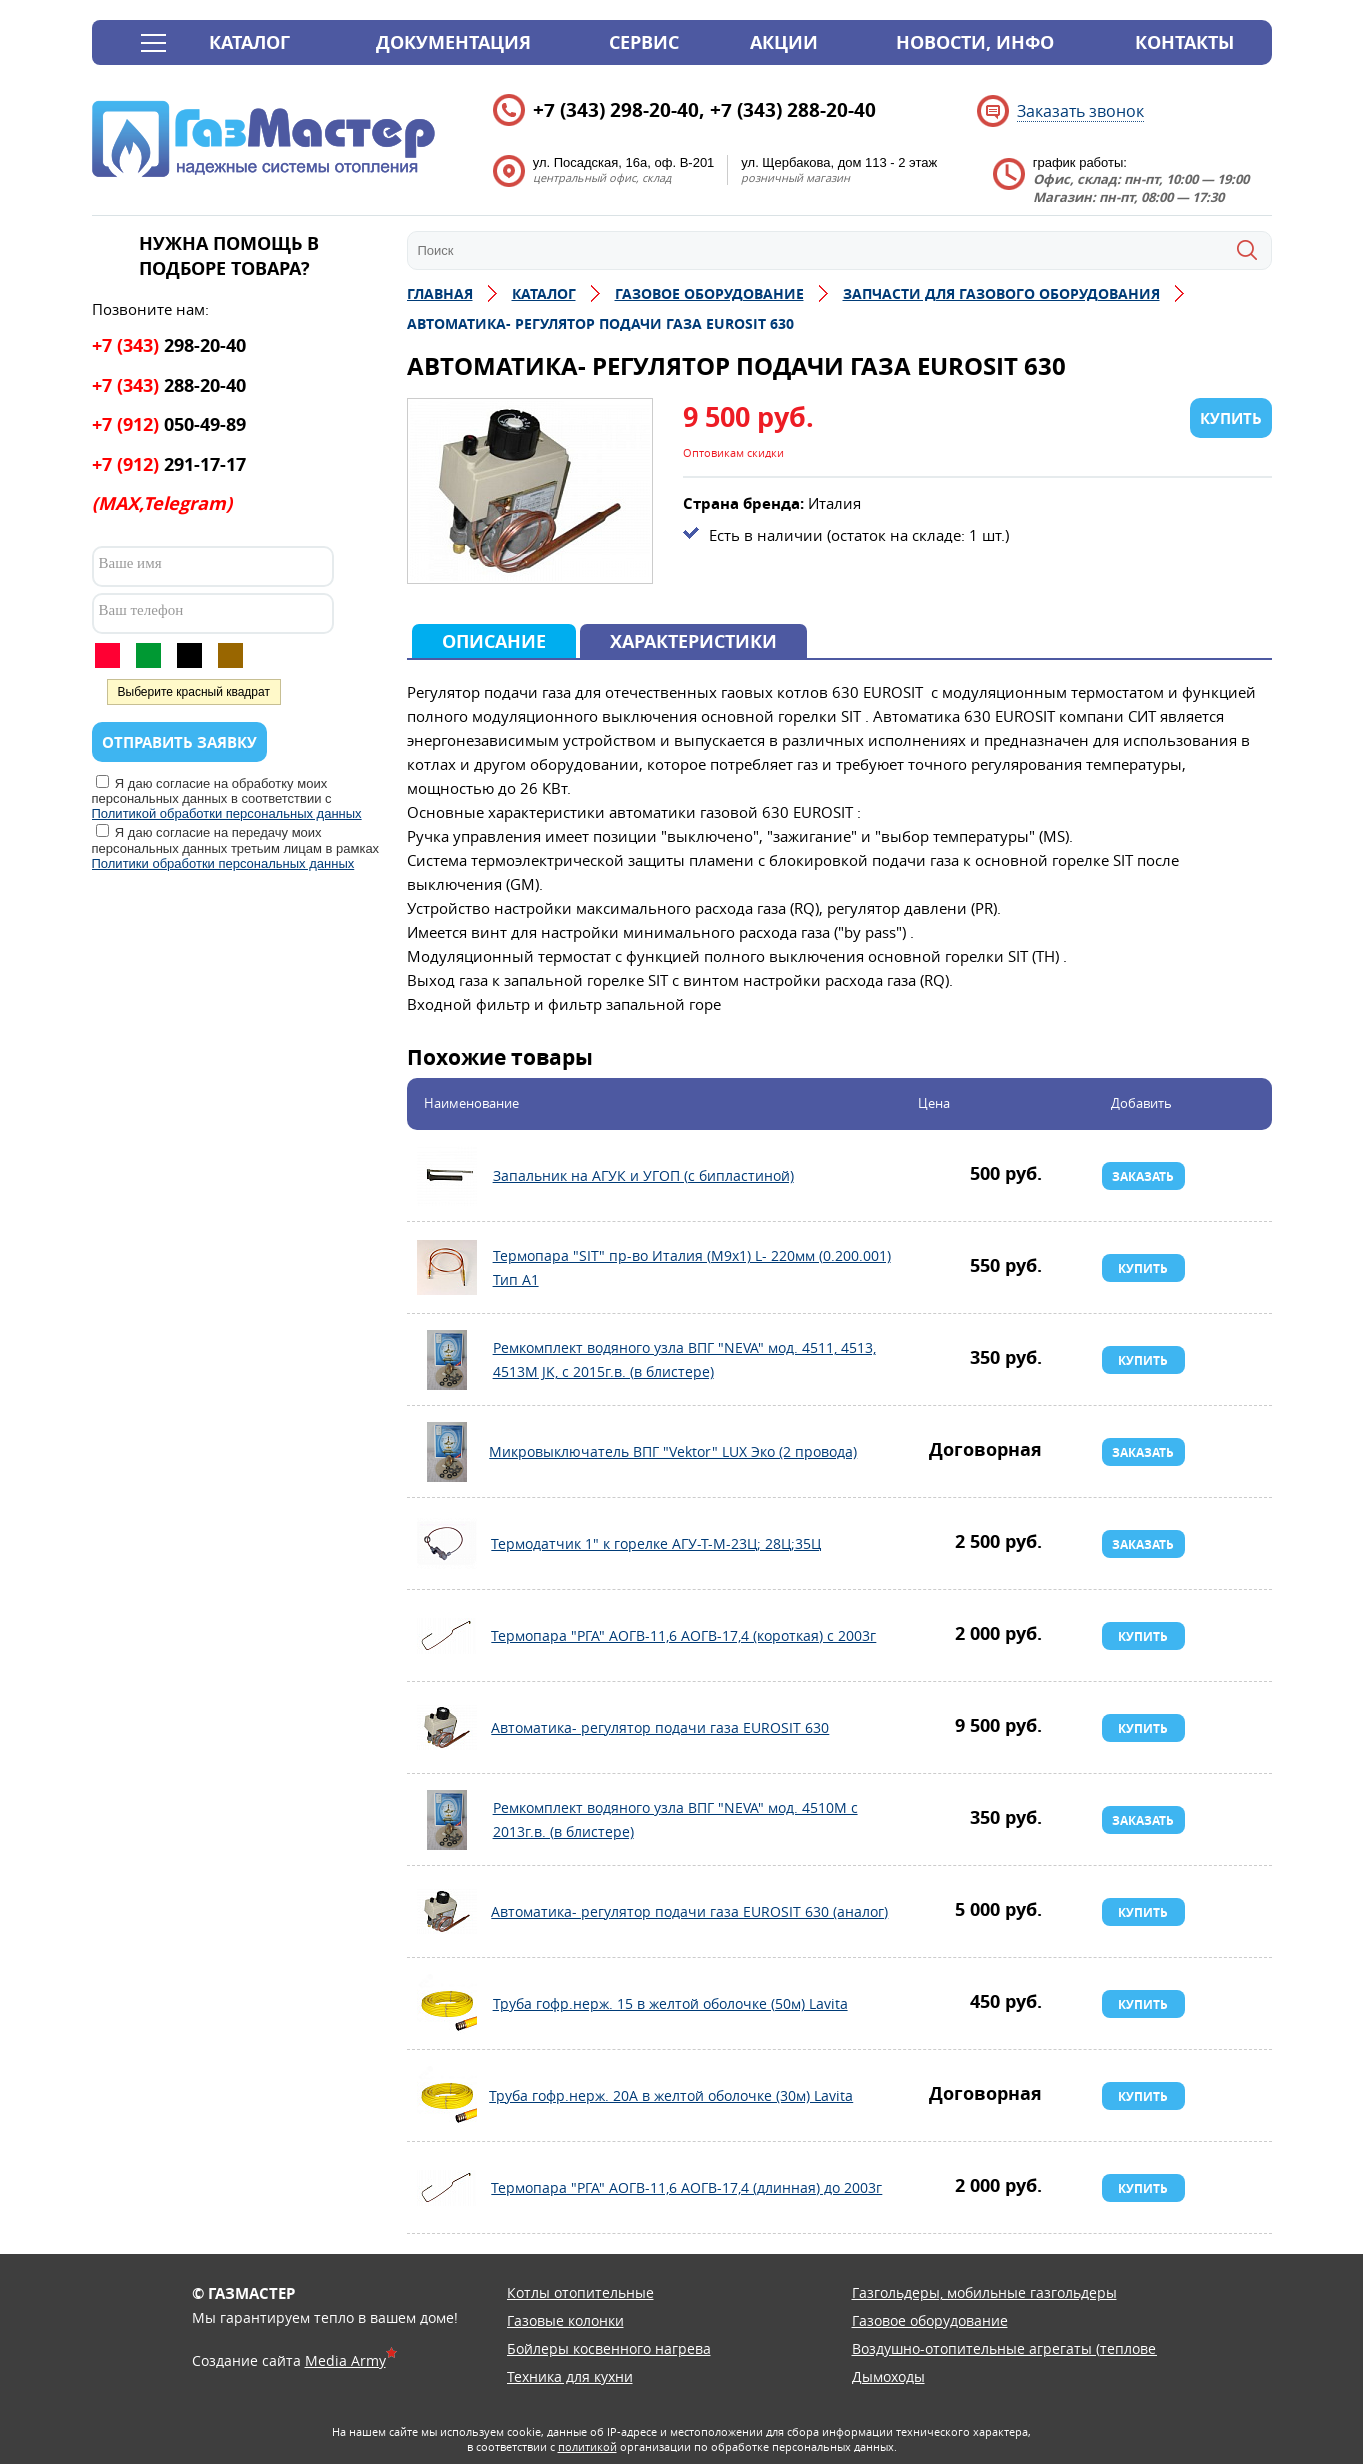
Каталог (249, 42)
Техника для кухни (570, 2376)
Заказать (1143, 1176)
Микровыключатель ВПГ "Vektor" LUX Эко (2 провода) (447, 1452)
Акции (784, 42)
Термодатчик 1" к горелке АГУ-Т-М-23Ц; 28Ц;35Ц (447, 1544)
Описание (494, 641)
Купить (1143, 1268)
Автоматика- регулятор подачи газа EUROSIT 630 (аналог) (447, 1912)
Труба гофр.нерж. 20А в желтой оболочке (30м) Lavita (447, 2096)
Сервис (644, 42)
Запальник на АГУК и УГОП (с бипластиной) (447, 1176)
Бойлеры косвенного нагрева (609, 2348)
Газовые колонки (565, 2320)
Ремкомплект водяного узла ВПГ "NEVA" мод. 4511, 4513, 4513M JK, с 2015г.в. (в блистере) (447, 1360)
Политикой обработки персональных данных (227, 813)
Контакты (1184, 42)
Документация (453, 42)
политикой (587, 2446)
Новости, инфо (975, 42)
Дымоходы (888, 2376)
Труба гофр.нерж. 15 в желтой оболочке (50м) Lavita (447, 2004)
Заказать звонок (1080, 111)
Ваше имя (130, 563)
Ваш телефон (141, 610)
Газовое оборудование (930, 2320)
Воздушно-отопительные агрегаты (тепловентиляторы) (1044, 2348)
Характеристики (693, 641)
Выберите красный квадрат (194, 692)
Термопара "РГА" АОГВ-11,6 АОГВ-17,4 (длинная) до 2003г (447, 2188)
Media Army (345, 2360)
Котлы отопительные (580, 2292)
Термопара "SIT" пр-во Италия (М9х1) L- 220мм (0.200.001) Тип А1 (447, 1268)
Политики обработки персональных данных (223, 863)
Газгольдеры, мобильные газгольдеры (984, 2292)
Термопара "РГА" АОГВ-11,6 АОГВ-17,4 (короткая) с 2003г (447, 1636)
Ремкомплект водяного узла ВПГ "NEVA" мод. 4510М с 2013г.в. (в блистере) (447, 1820)
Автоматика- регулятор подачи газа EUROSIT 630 (447, 1728)
